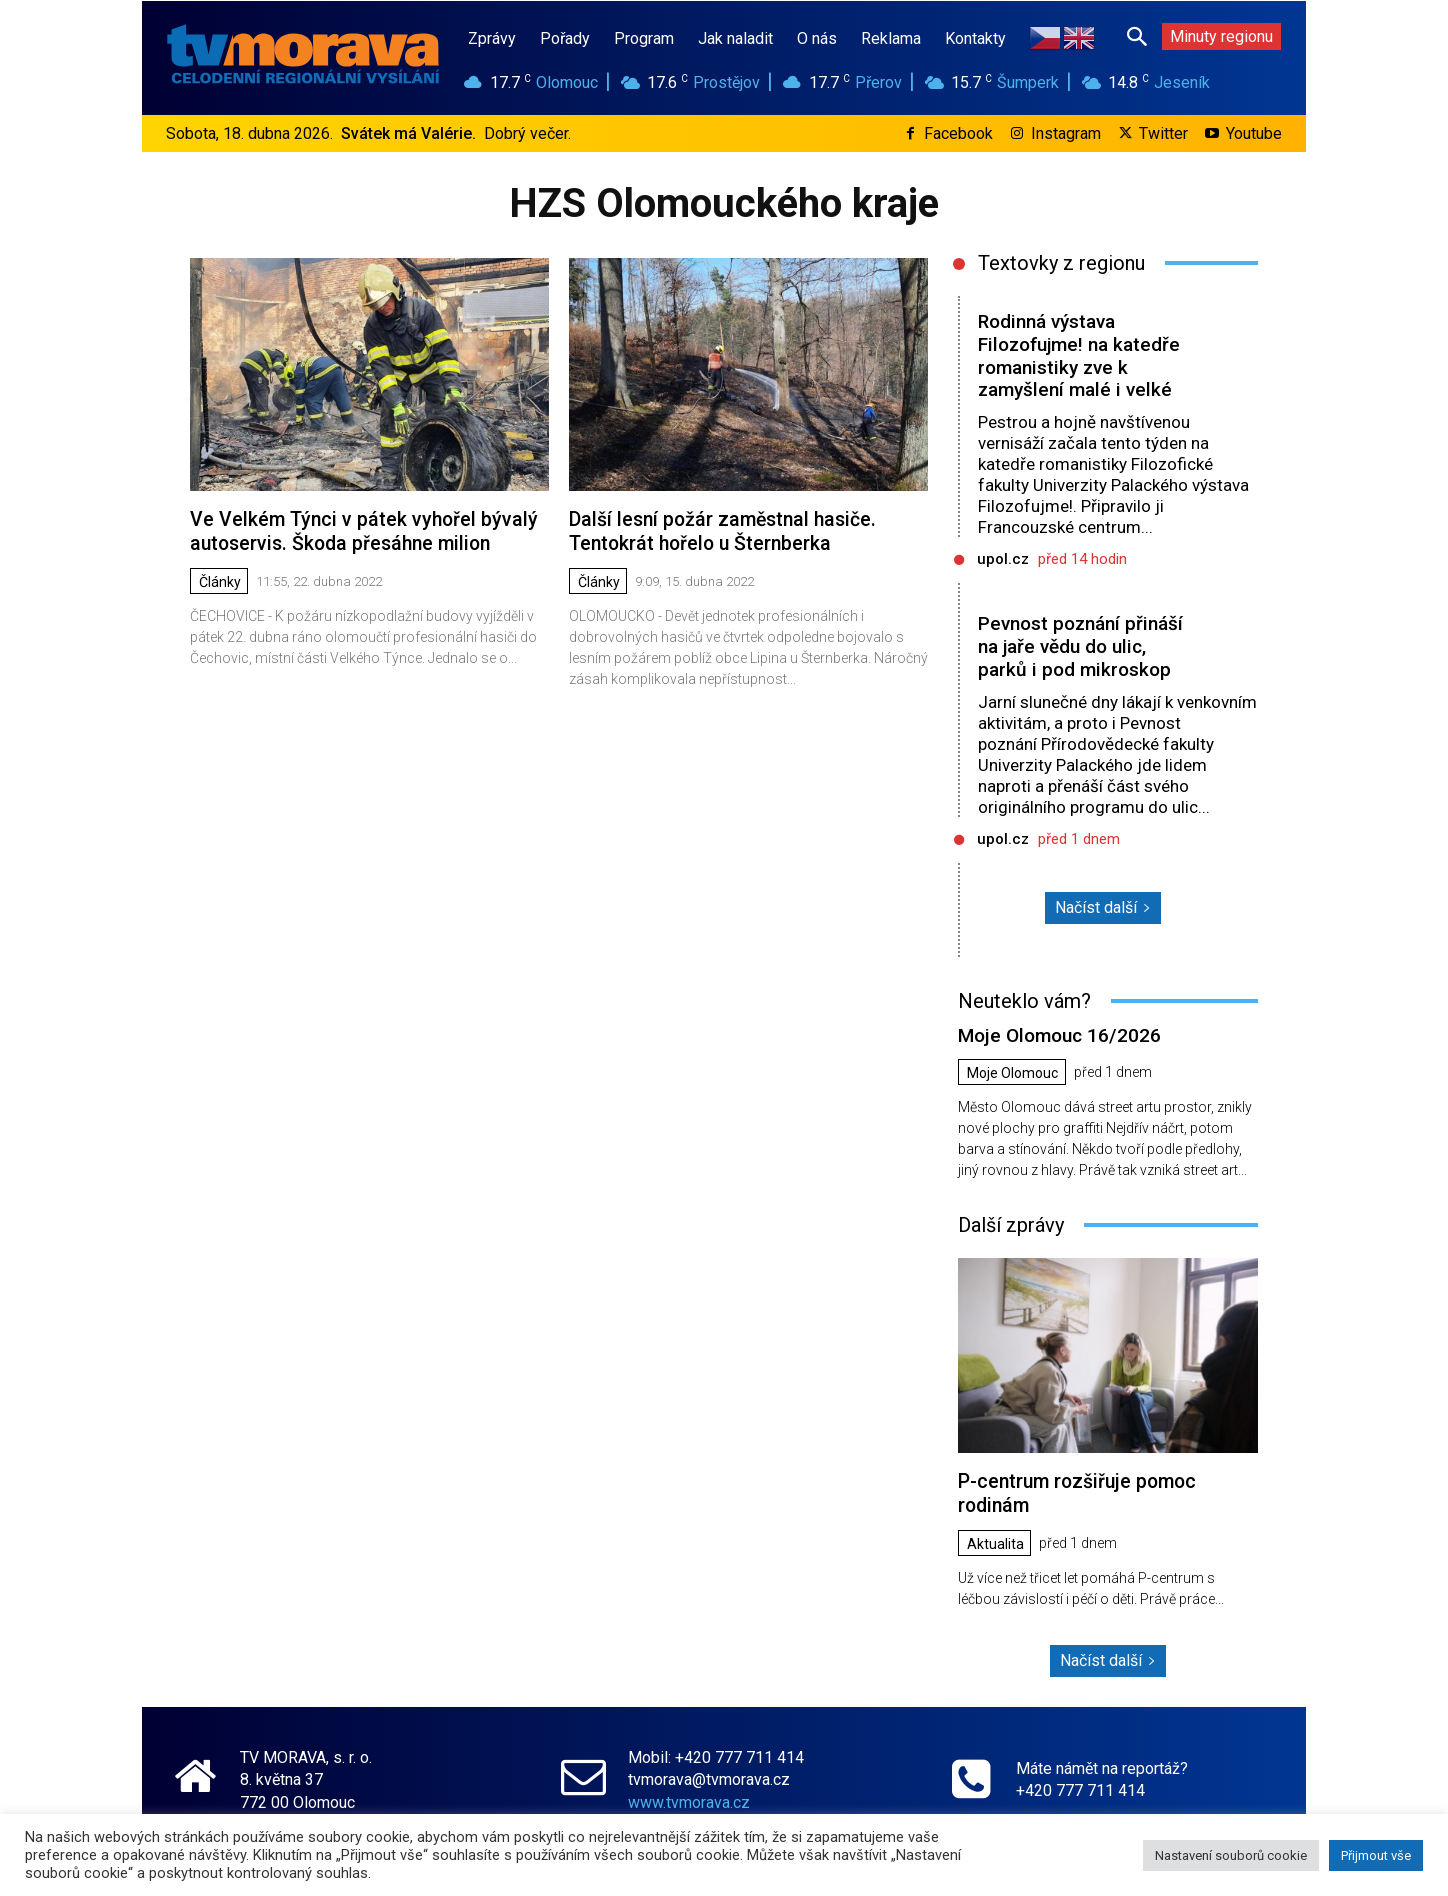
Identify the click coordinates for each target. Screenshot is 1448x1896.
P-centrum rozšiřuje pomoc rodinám (1075, 1491)
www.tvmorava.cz (689, 1799)
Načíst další (1103, 907)
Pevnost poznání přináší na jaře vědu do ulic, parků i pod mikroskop (1080, 646)
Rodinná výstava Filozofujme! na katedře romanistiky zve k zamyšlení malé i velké (1079, 355)
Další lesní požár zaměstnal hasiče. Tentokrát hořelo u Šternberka (719, 530)
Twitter (1163, 133)
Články (220, 580)
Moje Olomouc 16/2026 (1059, 1034)
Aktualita (995, 1541)
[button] (1137, 36)
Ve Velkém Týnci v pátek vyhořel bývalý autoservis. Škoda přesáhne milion (358, 530)
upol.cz (1003, 559)
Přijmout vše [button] (1376, 1855)
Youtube (1254, 133)
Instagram (1066, 133)
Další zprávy (1011, 1224)
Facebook (958, 133)
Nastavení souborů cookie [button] (1231, 1855)
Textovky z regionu (1061, 263)
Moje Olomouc (1012, 1072)
